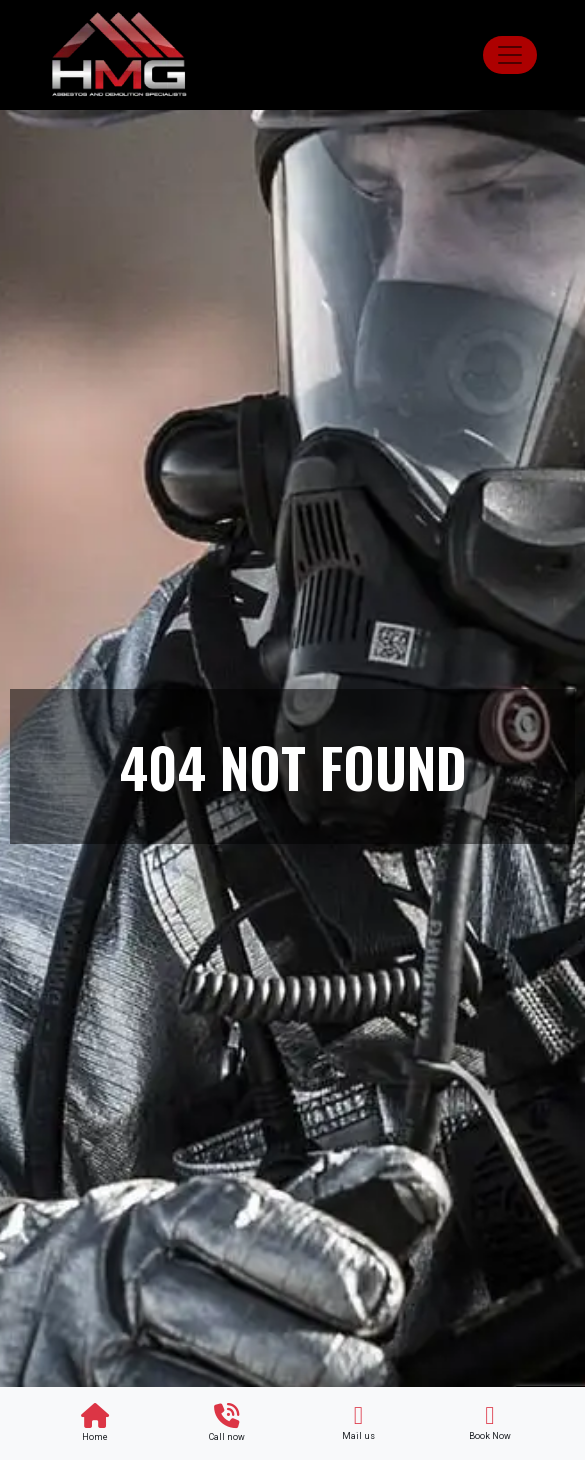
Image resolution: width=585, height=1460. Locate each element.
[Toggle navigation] (510, 55)
